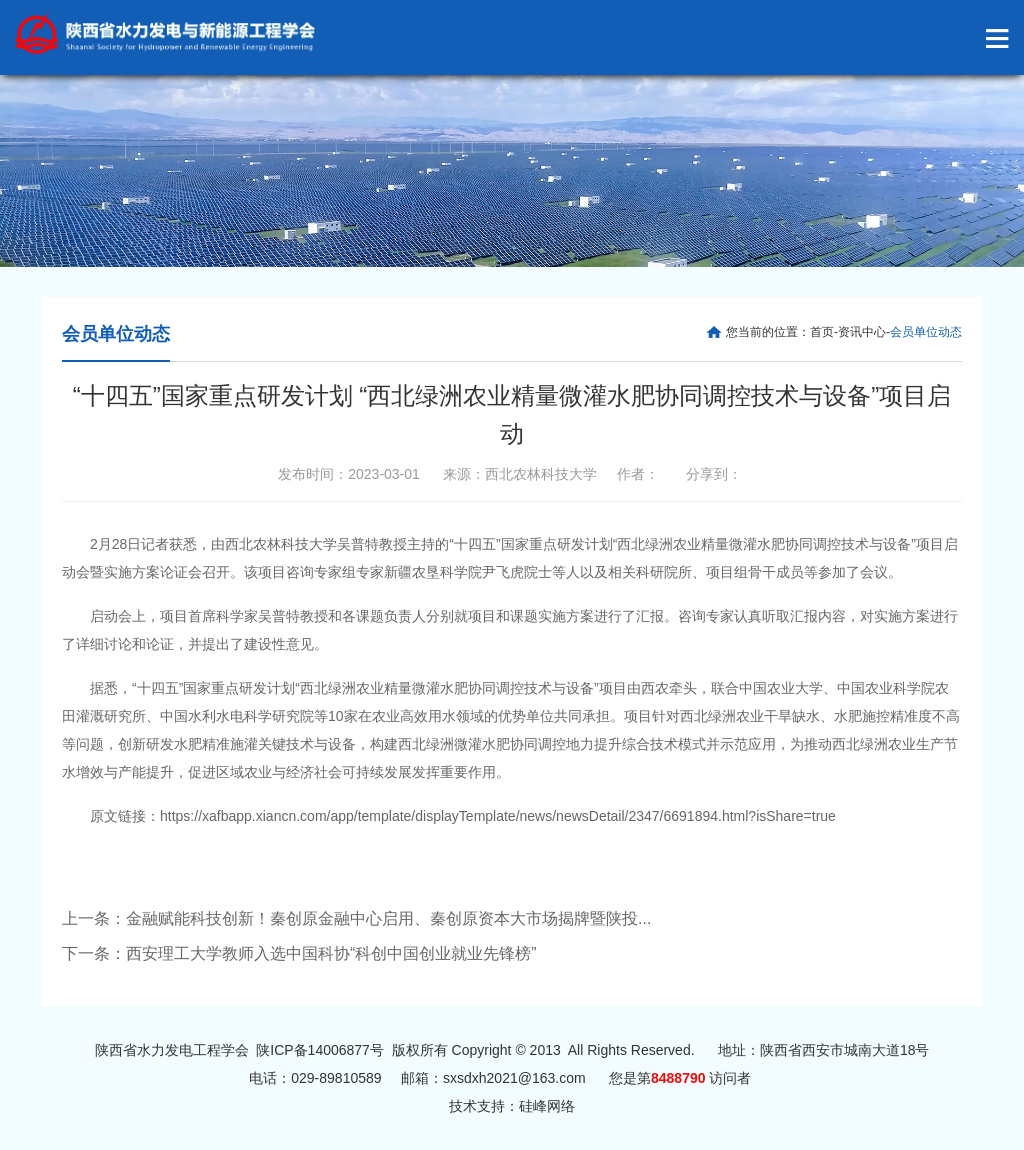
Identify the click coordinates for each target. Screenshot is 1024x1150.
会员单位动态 (116, 334)
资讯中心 (862, 332)
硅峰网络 (547, 1106)
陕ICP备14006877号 (320, 1050)
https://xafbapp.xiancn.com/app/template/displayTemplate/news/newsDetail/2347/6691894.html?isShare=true (498, 816)
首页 (822, 332)
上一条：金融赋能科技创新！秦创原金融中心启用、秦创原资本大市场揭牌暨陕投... (356, 918)
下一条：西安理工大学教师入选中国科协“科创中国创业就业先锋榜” (299, 953)
